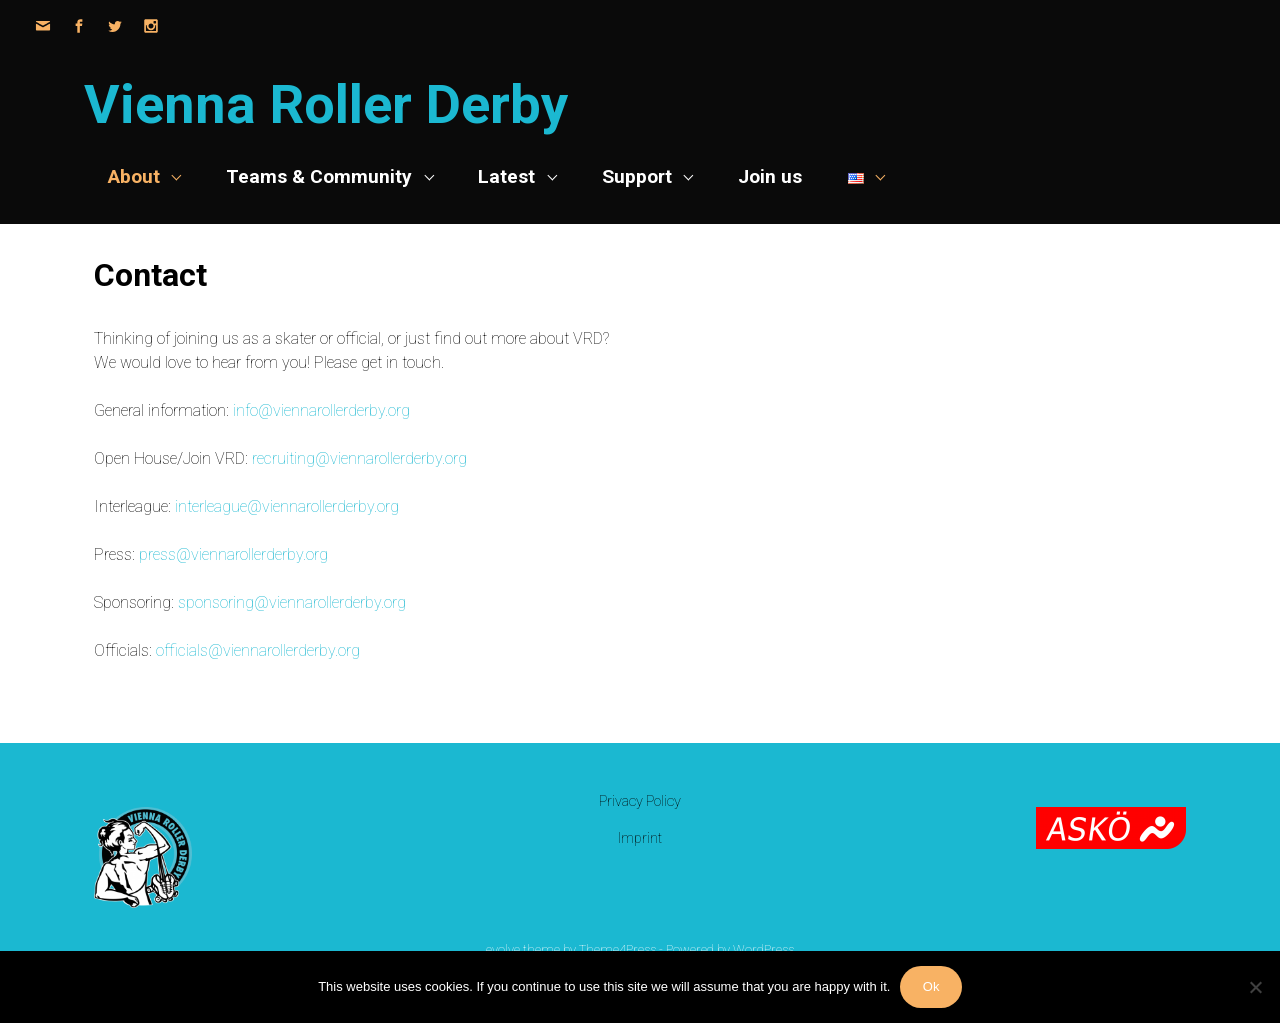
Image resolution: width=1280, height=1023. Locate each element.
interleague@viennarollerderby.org (287, 506)
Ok (931, 986)
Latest (506, 176)
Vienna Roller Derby (326, 104)
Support (637, 176)
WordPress (763, 949)
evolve (503, 949)
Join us (770, 176)
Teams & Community (319, 176)
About (134, 176)
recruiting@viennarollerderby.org (359, 458)
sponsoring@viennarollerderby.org (292, 602)
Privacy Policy (640, 801)
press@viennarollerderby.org (233, 554)
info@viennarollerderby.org (321, 410)
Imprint (640, 838)
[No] (1255, 987)
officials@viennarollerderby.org (258, 650)
